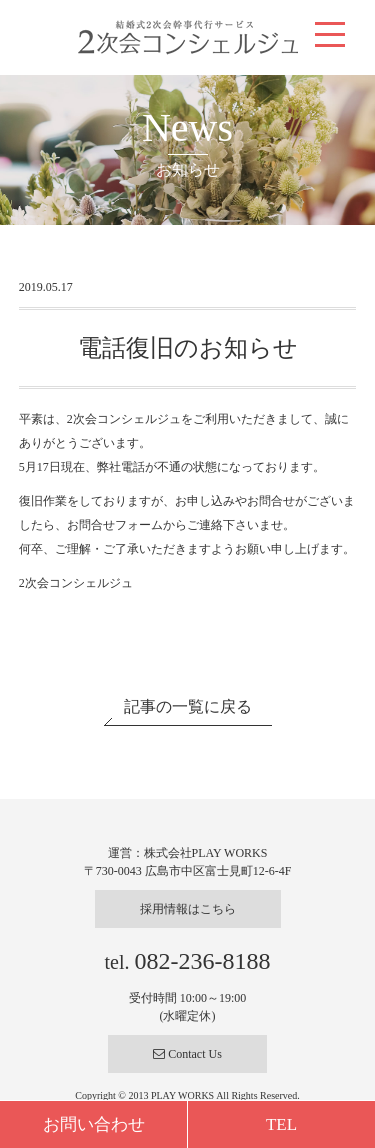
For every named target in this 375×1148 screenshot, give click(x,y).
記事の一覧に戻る (188, 706)
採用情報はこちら (188, 909)
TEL (281, 1124)
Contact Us (187, 1054)
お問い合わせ (94, 1124)
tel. (188, 962)
